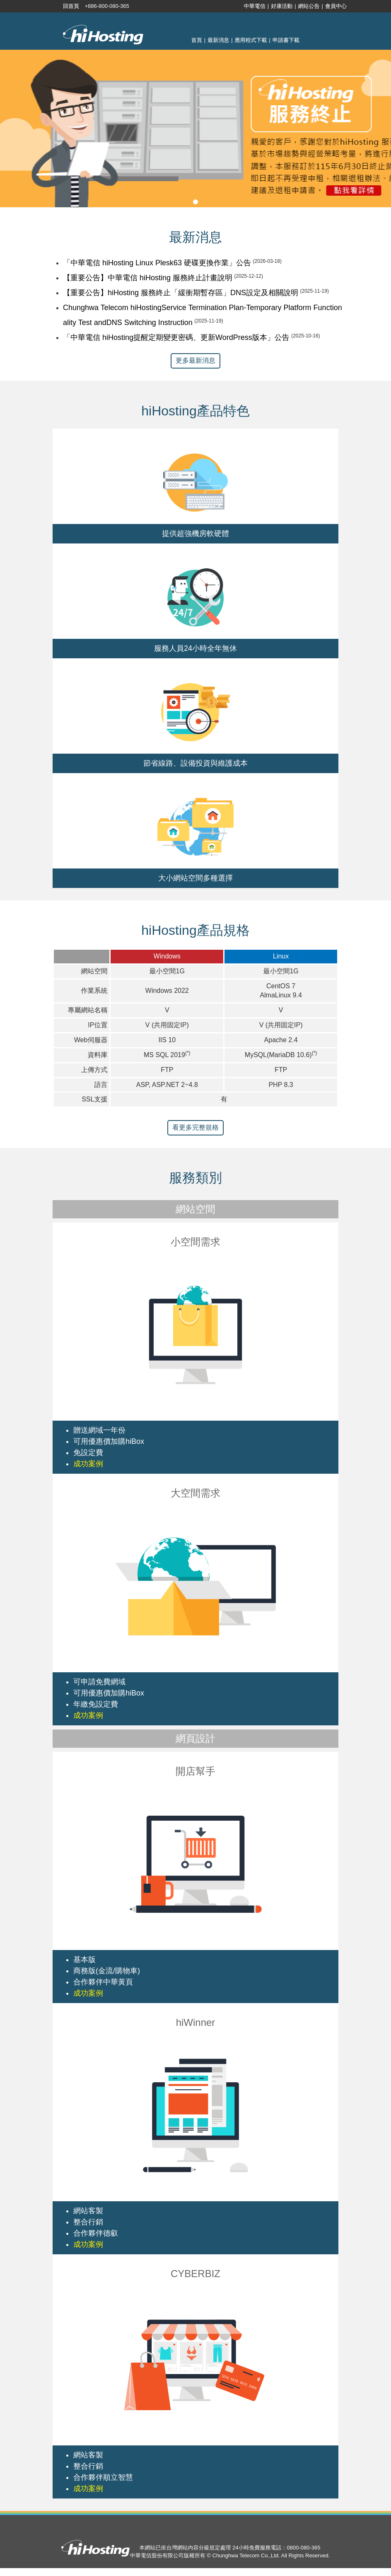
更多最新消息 (195, 360)
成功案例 (88, 1464)
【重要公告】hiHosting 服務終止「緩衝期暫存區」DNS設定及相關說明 (180, 293)
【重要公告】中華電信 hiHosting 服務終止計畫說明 (147, 278)
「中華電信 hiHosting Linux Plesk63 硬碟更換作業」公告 (157, 263)
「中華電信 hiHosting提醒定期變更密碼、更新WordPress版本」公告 (176, 337)
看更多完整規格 (195, 1127)
